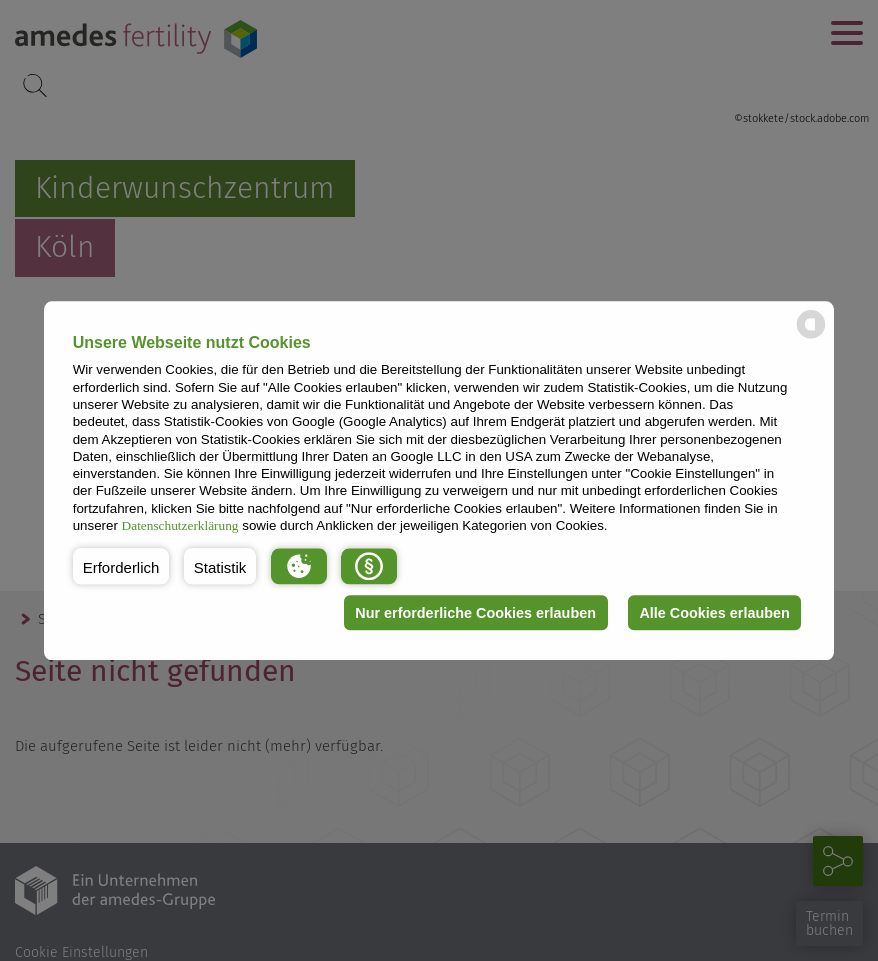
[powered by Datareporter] (811, 336)
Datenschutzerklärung (180, 525)
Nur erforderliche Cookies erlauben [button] (475, 613)
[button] (121, 566)
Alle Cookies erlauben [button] (714, 613)
